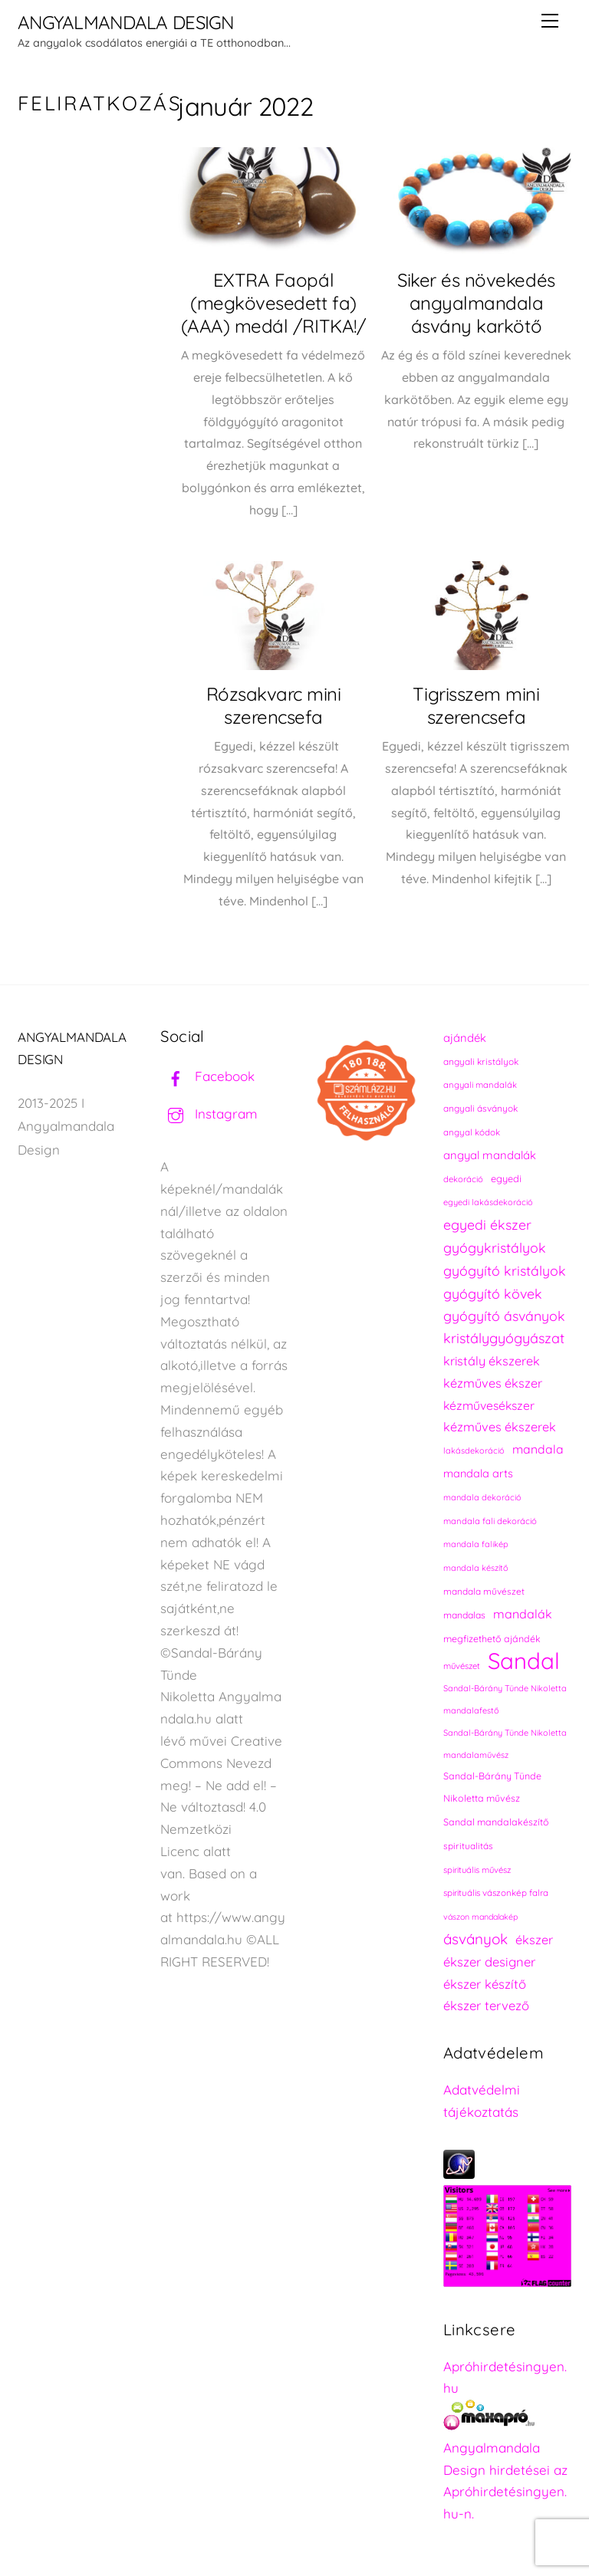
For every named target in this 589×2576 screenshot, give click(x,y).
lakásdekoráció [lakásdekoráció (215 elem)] (474, 1450)
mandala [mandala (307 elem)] (538, 1449)
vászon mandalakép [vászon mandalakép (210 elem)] (480, 1916)
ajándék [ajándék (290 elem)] (464, 1037)
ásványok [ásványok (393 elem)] (475, 1939)
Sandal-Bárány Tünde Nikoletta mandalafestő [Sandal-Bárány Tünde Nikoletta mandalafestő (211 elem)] (505, 1699)
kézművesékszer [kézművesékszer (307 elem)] (489, 1405)
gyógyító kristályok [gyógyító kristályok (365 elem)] (504, 1270)
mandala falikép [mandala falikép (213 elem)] (475, 1544)
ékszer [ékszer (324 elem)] (534, 1939)
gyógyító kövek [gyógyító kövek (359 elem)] (492, 1293)
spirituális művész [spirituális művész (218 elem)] (477, 1870)
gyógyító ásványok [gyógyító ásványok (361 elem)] (504, 1315)
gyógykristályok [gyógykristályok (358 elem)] (494, 1247)
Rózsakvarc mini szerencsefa (273, 705)
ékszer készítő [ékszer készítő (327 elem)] (484, 1984)
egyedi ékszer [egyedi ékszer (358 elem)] (487, 1224)
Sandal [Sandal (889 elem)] (524, 1661)
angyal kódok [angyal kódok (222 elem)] (471, 1132)
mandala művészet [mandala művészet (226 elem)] (484, 1591)
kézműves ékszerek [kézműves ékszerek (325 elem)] (499, 1426)
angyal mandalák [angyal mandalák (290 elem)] (489, 1155)
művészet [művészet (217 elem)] (461, 1666)
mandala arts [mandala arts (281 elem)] (478, 1473)
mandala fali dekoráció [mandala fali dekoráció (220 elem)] (490, 1521)
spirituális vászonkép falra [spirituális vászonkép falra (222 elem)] (495, 1892)
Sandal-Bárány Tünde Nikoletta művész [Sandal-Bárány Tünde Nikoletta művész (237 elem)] (492, 1787)
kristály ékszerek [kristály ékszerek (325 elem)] (491, 1360)
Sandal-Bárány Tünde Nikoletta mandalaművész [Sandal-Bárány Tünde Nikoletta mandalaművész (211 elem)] (505, 1743)
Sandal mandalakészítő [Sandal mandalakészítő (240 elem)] (496, 1822)
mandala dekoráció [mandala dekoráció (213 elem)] (482, 1497)
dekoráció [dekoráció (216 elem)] (463, 1179)
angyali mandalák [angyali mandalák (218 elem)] (480, 1084)
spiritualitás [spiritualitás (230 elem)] (468, 1846)
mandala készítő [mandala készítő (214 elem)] (475, 1567)
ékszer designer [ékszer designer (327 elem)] (489, 1961)
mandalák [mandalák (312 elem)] (522, 1614)
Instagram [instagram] (209, 1114)
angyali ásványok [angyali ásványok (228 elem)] (480, 1108)
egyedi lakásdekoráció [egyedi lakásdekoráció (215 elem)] (488, 1202)
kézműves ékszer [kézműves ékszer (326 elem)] (492, 1383)
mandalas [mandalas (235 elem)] (464, 1615)
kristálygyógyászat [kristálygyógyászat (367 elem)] (503, 1338)
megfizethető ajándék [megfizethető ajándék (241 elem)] (492, 1638)
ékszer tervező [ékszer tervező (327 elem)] (486, 2005)
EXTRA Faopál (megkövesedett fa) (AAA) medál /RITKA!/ (273, 302)
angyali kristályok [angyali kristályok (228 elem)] (480, 1061)
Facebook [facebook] (207, 1076)
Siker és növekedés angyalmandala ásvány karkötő (475, 302)
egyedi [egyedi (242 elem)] (506, 1178)
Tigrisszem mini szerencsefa (476, 705)
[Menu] (550, 20)
